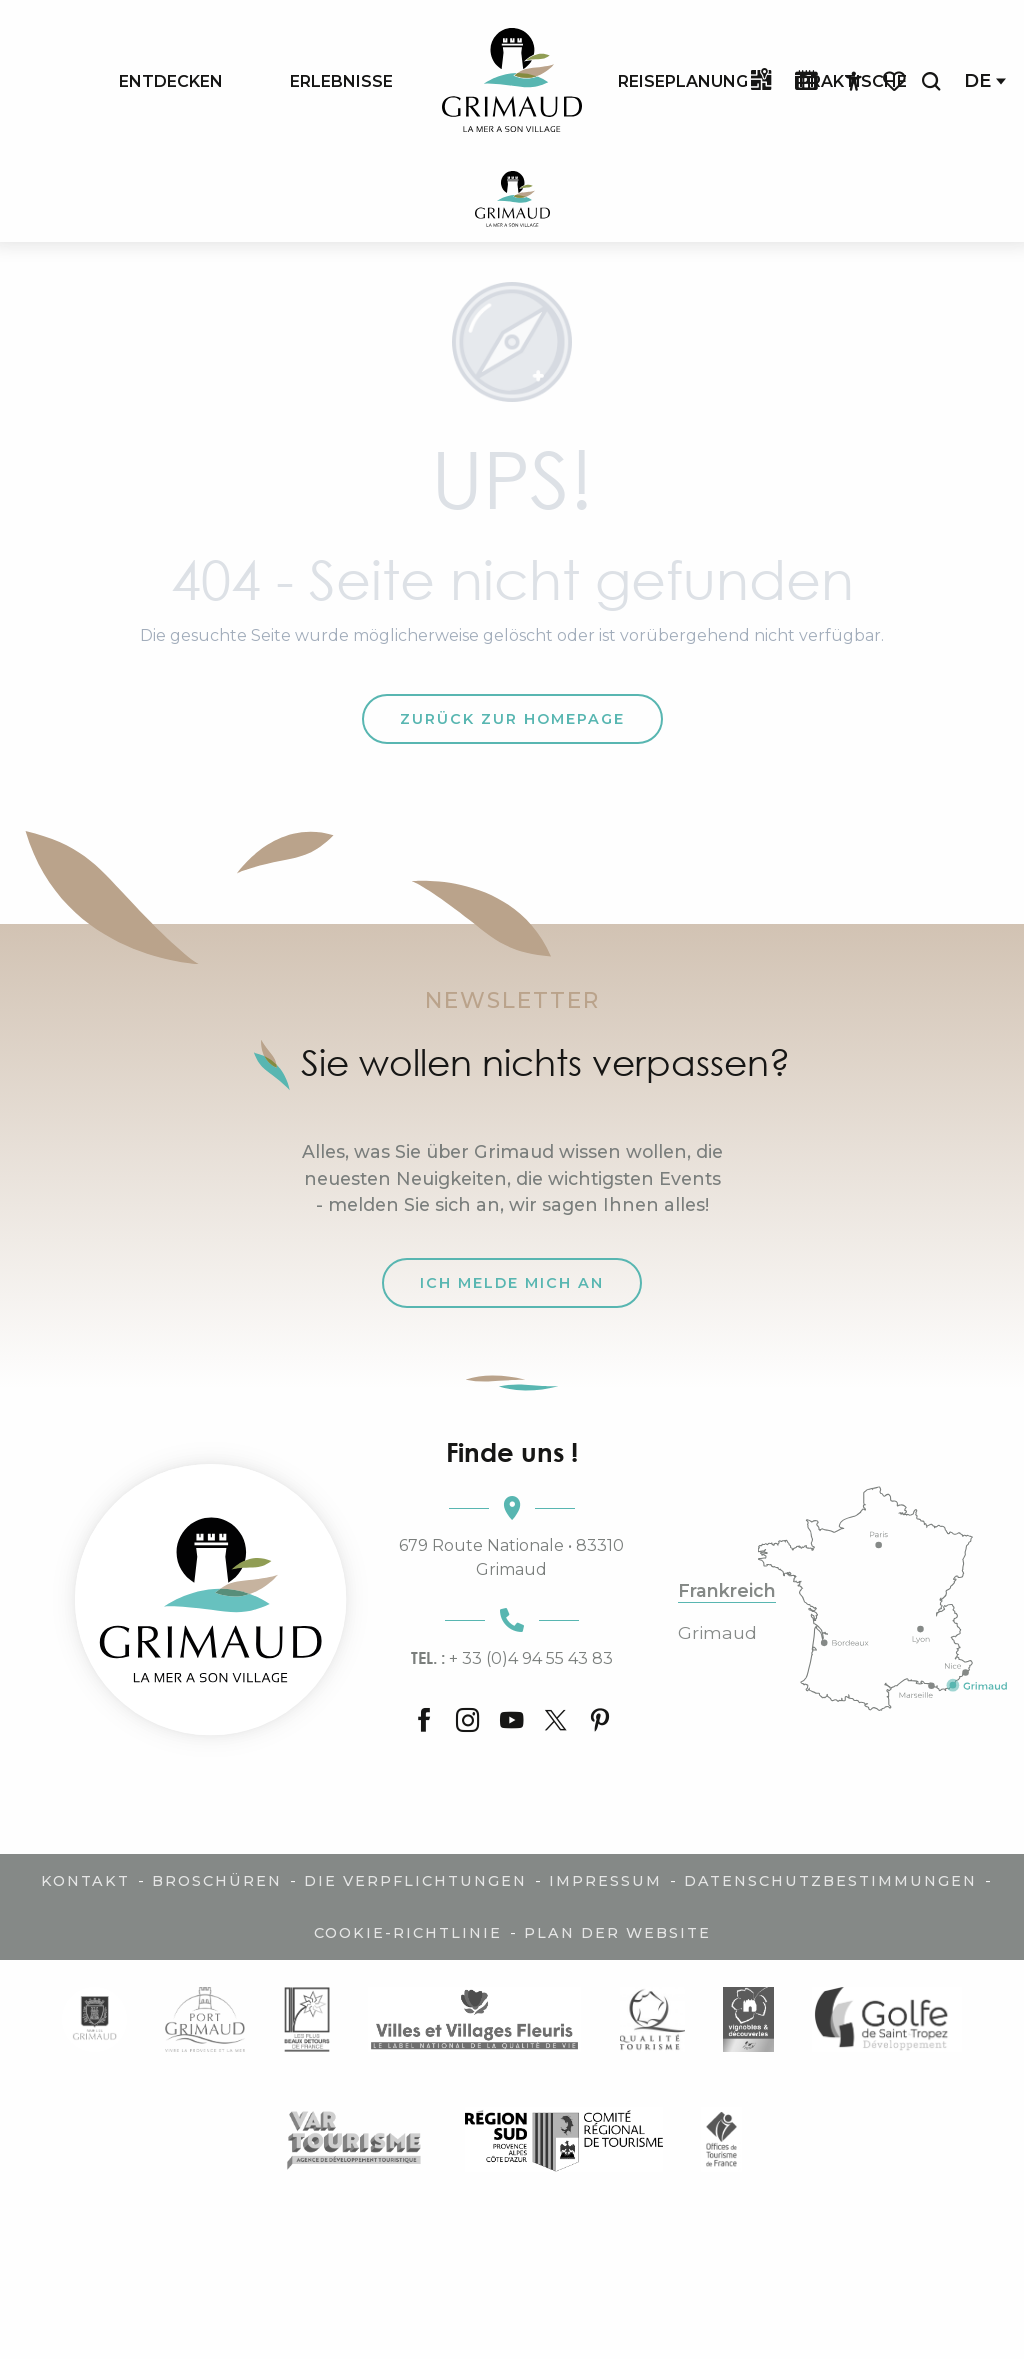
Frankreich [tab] (727, 1591)
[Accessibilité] (854, 82)
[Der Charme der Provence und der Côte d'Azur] (512, 202)
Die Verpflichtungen (415, 1881)
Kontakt (85, 1881)
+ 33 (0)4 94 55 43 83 (512, 1658)
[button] (931, 81)
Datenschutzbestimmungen (830, 1881)
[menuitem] (171, 81)
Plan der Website (617, 1933)
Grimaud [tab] (717, 1633)
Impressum (605, 1881)
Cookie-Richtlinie (408, 1933)
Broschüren (217, 1881)
